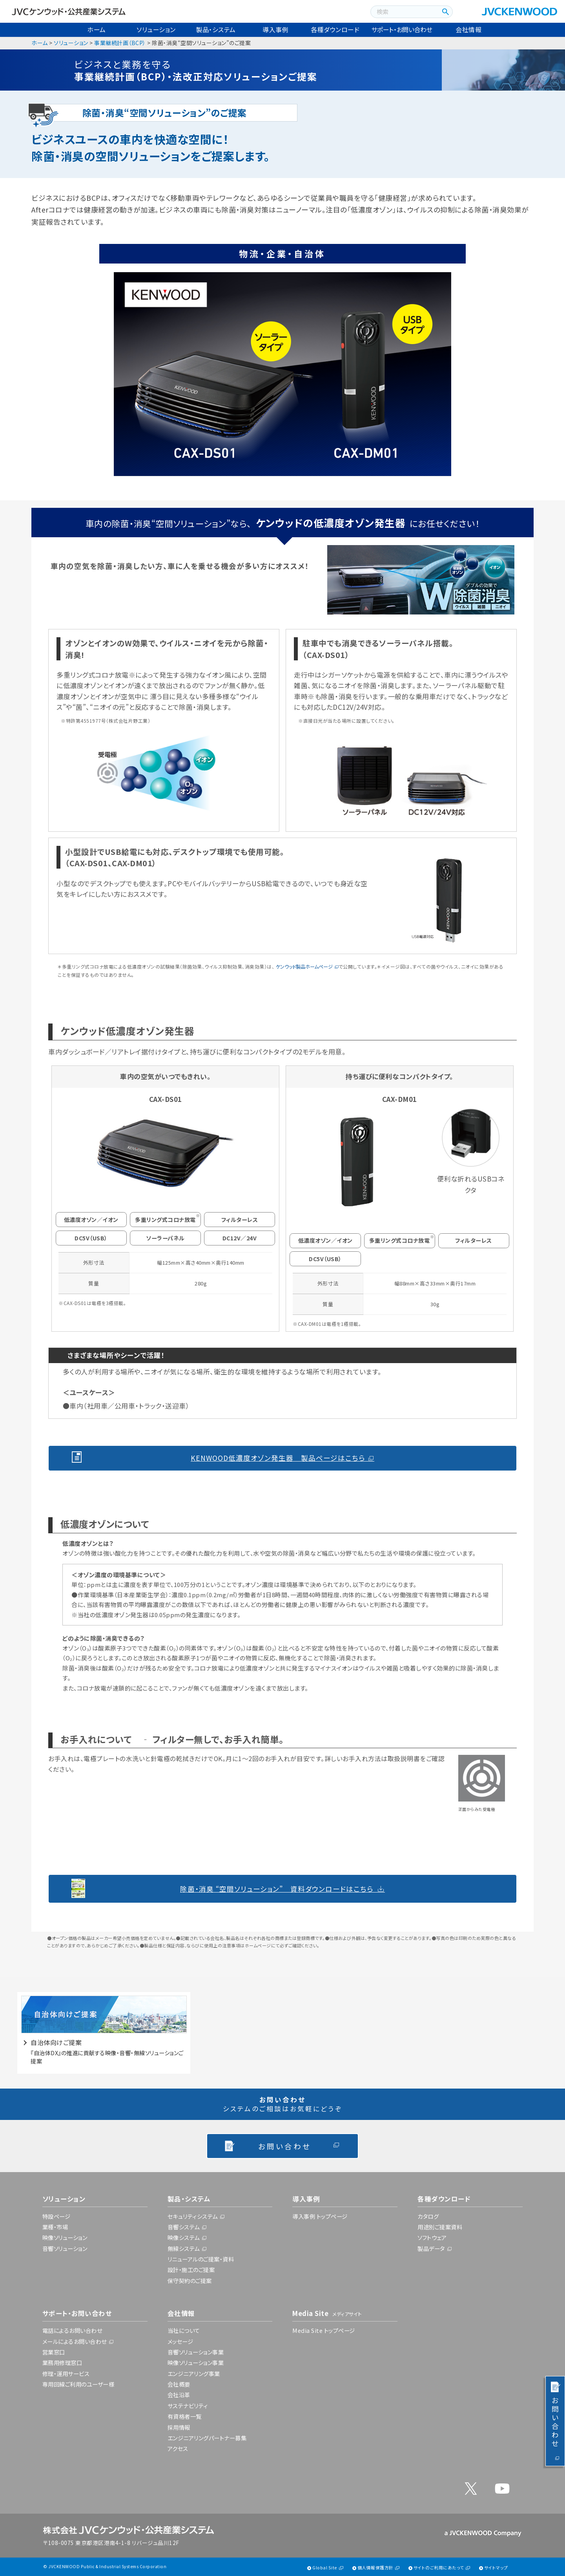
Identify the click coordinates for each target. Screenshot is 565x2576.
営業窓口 (53, 2352)
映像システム (184, 2237)
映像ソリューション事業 (196, 2362)
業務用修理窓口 (62, 2362)
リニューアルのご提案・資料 (201, 2259)
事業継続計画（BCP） (120, 43)
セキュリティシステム (193, 2216)
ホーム (96, 29)
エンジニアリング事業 (194, 2373)
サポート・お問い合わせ (401, 29)
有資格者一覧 (185, 2416)
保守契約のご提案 (190, 2280)
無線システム (184, 2248)
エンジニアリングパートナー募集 (207, 2438)
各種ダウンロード (335, 29)
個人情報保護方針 (375, 2568)
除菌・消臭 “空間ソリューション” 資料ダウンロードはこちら (277, 1889)
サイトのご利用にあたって (439, 2568)
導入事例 (275, 29)
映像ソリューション (64, 2237)
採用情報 (179, 2427)
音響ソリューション (64, 2248)
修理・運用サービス (66, 2373)
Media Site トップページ (323, 2330)
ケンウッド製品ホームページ (304, 966)
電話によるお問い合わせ (72, 2330)
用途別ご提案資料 (439, 2227)
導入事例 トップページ (320, 2216)
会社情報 (468, 29)
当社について (184, 2330)
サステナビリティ (188, 2405)
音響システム (184, 2227)
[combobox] (403, 12)
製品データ (431, 2248)
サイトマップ (496, 2568)
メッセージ (180, 2341)
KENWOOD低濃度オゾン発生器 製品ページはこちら (278, 1458)
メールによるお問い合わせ (74, 2341)
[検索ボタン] (444, 12)
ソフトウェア (432, 2237)
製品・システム (216, 29)
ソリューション (156, 29)
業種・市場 (55, 2227)
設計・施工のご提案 (191, 2269)
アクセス (178, 2448)
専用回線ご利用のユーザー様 (78, 2384)
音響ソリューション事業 (196, 2352)
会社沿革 (179, 2395)
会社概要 (179, 2384)
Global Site (324, 2568)
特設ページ (56, 2216)
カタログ (428, 2216)
